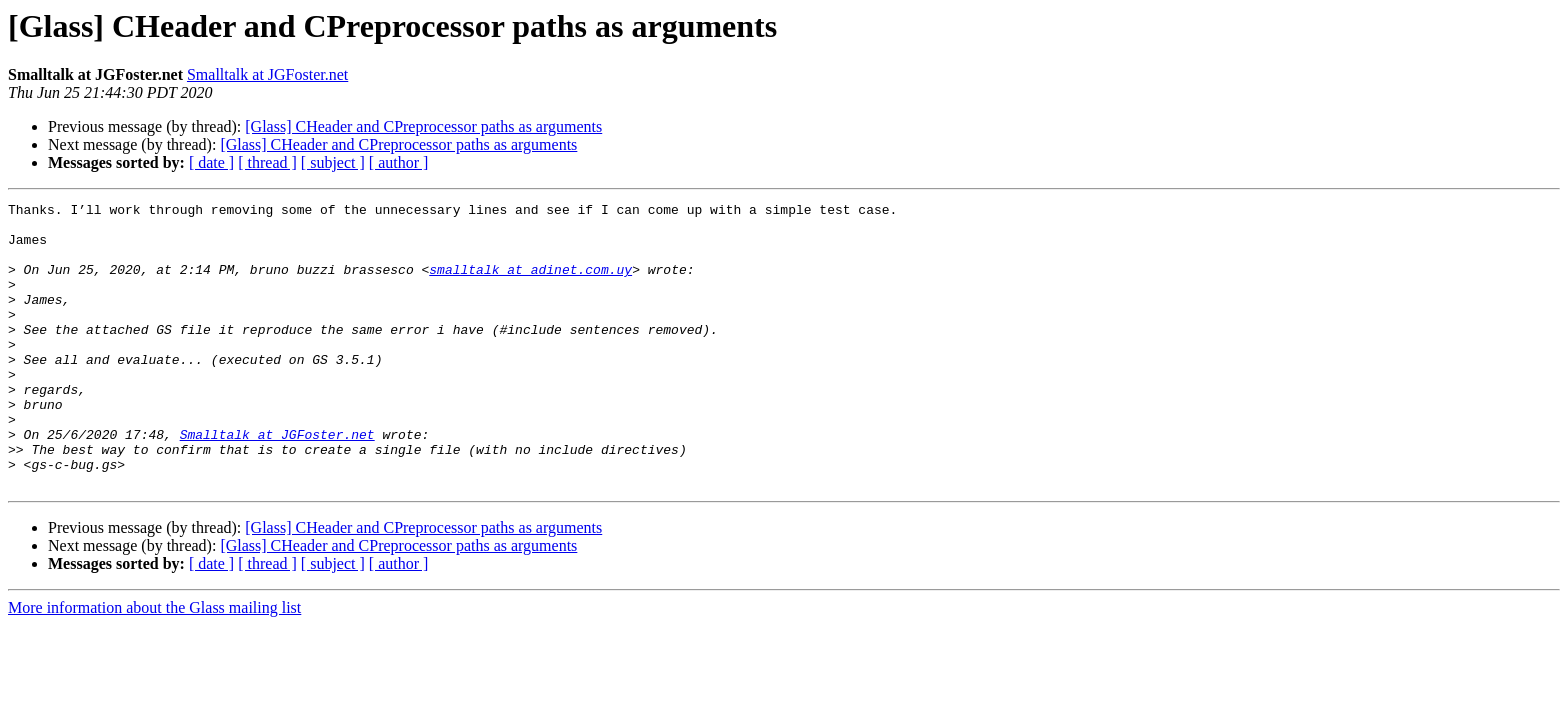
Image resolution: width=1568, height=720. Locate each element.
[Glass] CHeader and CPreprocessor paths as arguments (423, 126)
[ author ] (399, 162)
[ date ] (211, 162)
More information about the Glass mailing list (154, 664)
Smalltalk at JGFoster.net (267, 74)
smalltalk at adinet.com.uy (530, 284)
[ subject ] (333, 162)
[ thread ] (267, 162)
